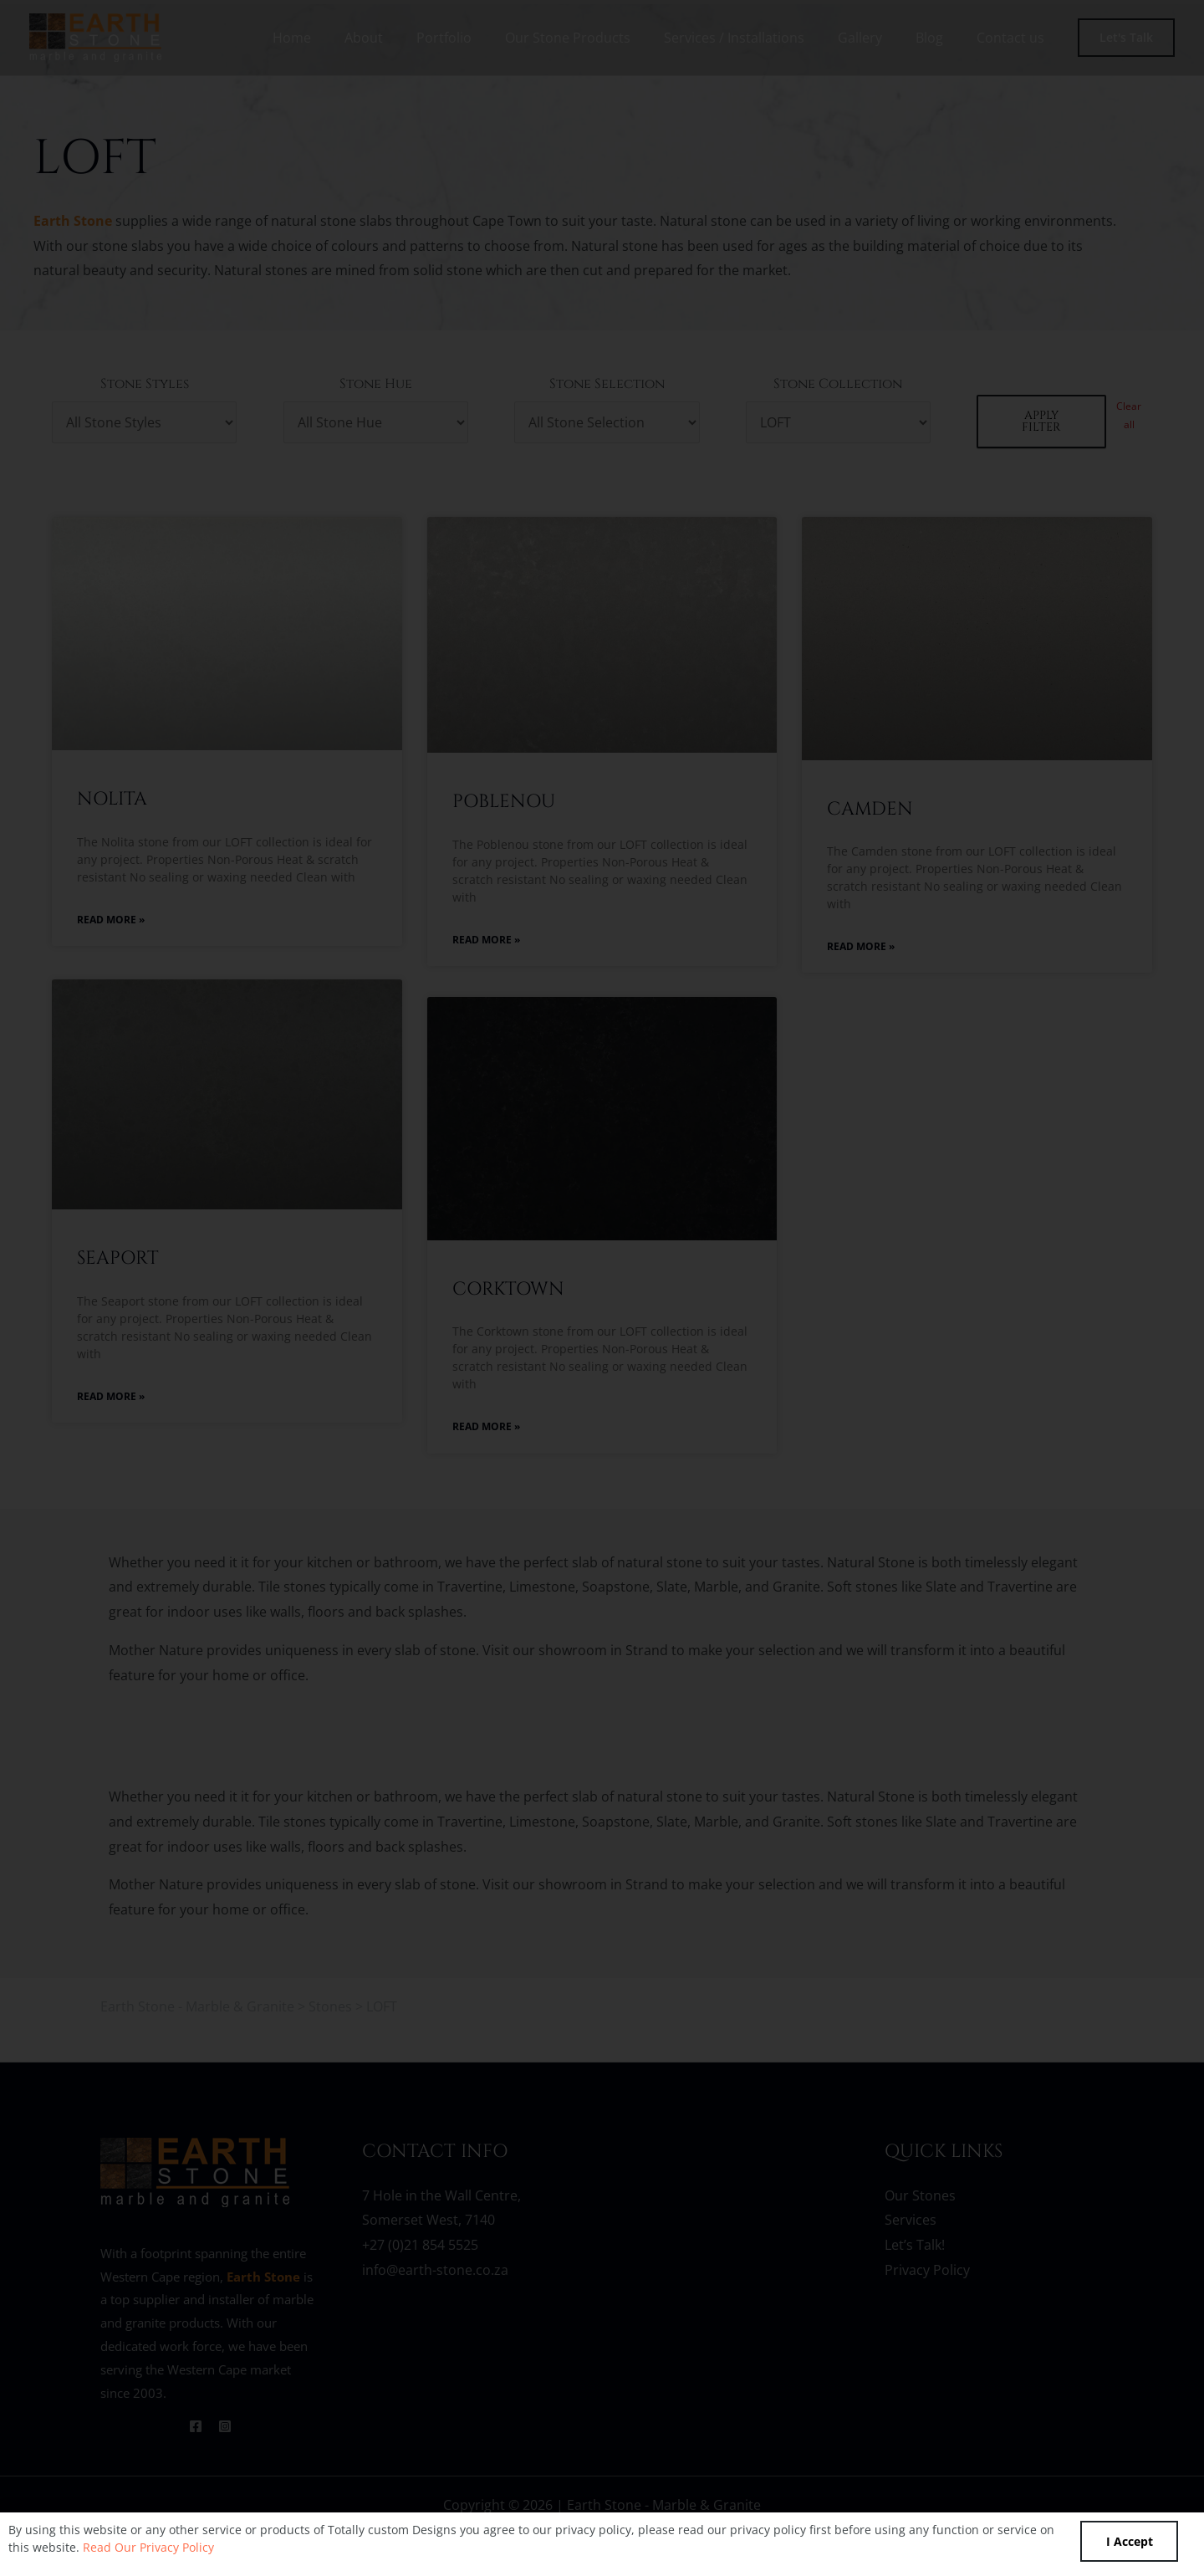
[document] (602, 1288)
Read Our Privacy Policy (148, 2547)
